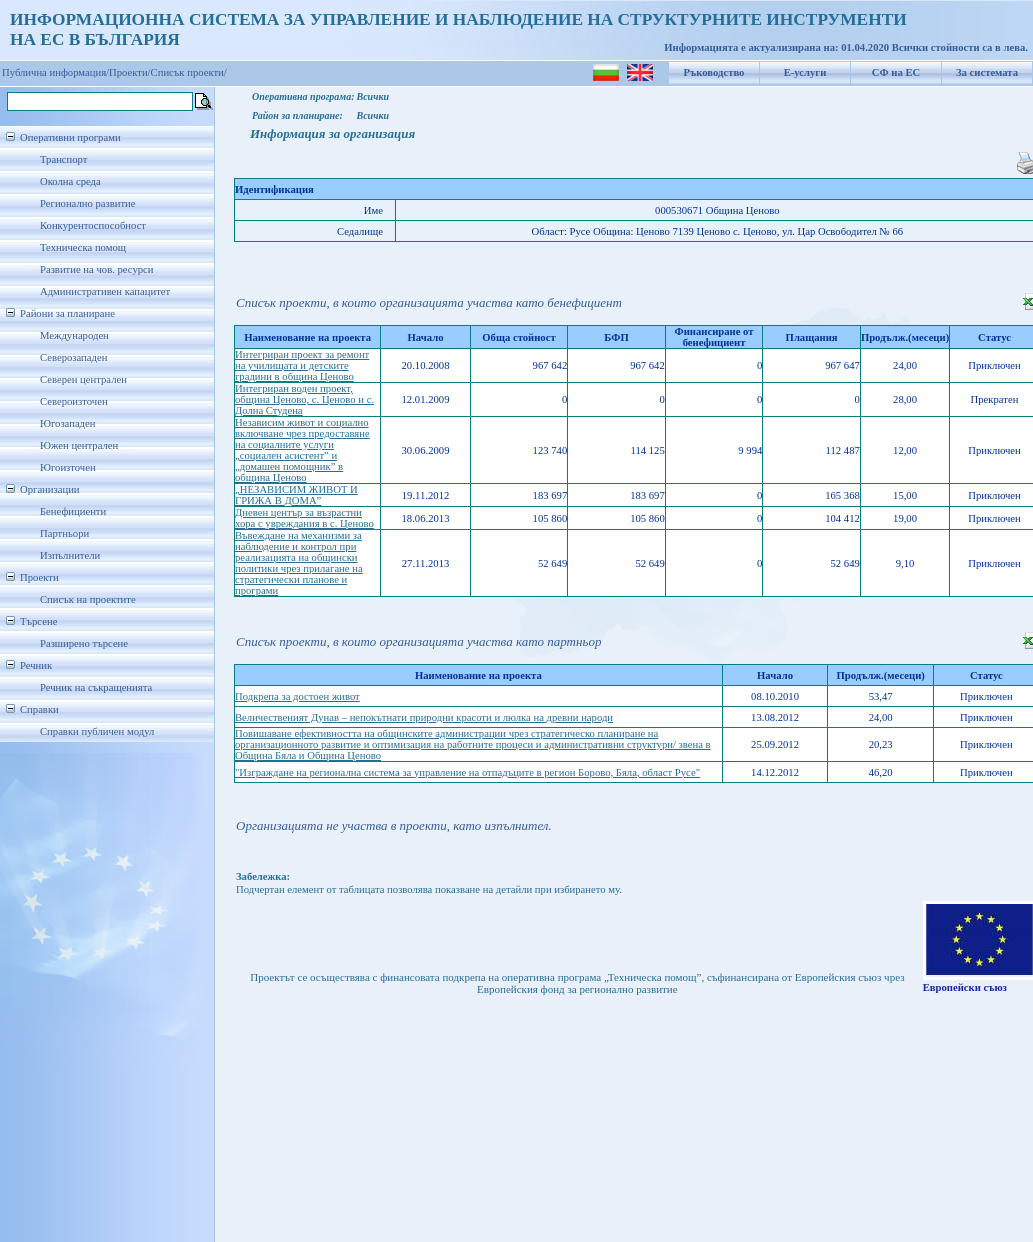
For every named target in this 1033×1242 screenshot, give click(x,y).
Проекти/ (130, 72)
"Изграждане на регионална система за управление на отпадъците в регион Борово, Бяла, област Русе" (467, 772)
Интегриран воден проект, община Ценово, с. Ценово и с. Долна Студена (304, 399)
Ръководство (714, 72)
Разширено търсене (84, 643)
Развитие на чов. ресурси (97, 269)
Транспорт (63, 159)
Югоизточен (68, 467)
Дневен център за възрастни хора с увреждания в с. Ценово (304, 518)
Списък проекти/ (189, 72)
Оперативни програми (70, 137)
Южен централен (79, 445)
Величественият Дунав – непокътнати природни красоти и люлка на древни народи (424, 717)
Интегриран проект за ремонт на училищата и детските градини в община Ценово (302, 365)
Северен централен (83, 379)
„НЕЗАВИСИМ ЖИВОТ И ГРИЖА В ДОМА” (296, 495)
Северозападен (73, 357)
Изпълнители (70, 555)
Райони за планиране (67, 313)
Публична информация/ (55, 72)
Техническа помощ (83, 247)
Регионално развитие (88, 203)
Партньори (64, 533)
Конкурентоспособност (93, 225)
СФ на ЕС (896, 72)
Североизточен (74, 401)
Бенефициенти (73, 511)
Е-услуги (805, 72)
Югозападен (67, 423)
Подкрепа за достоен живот (297, 696)
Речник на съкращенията (96, 687)
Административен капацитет (105, 291)
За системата (987, 72)
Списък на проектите (88, 599)
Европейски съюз (965, 987)
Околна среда (70, 181)
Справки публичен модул (97, 731)
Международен (74, 335)
